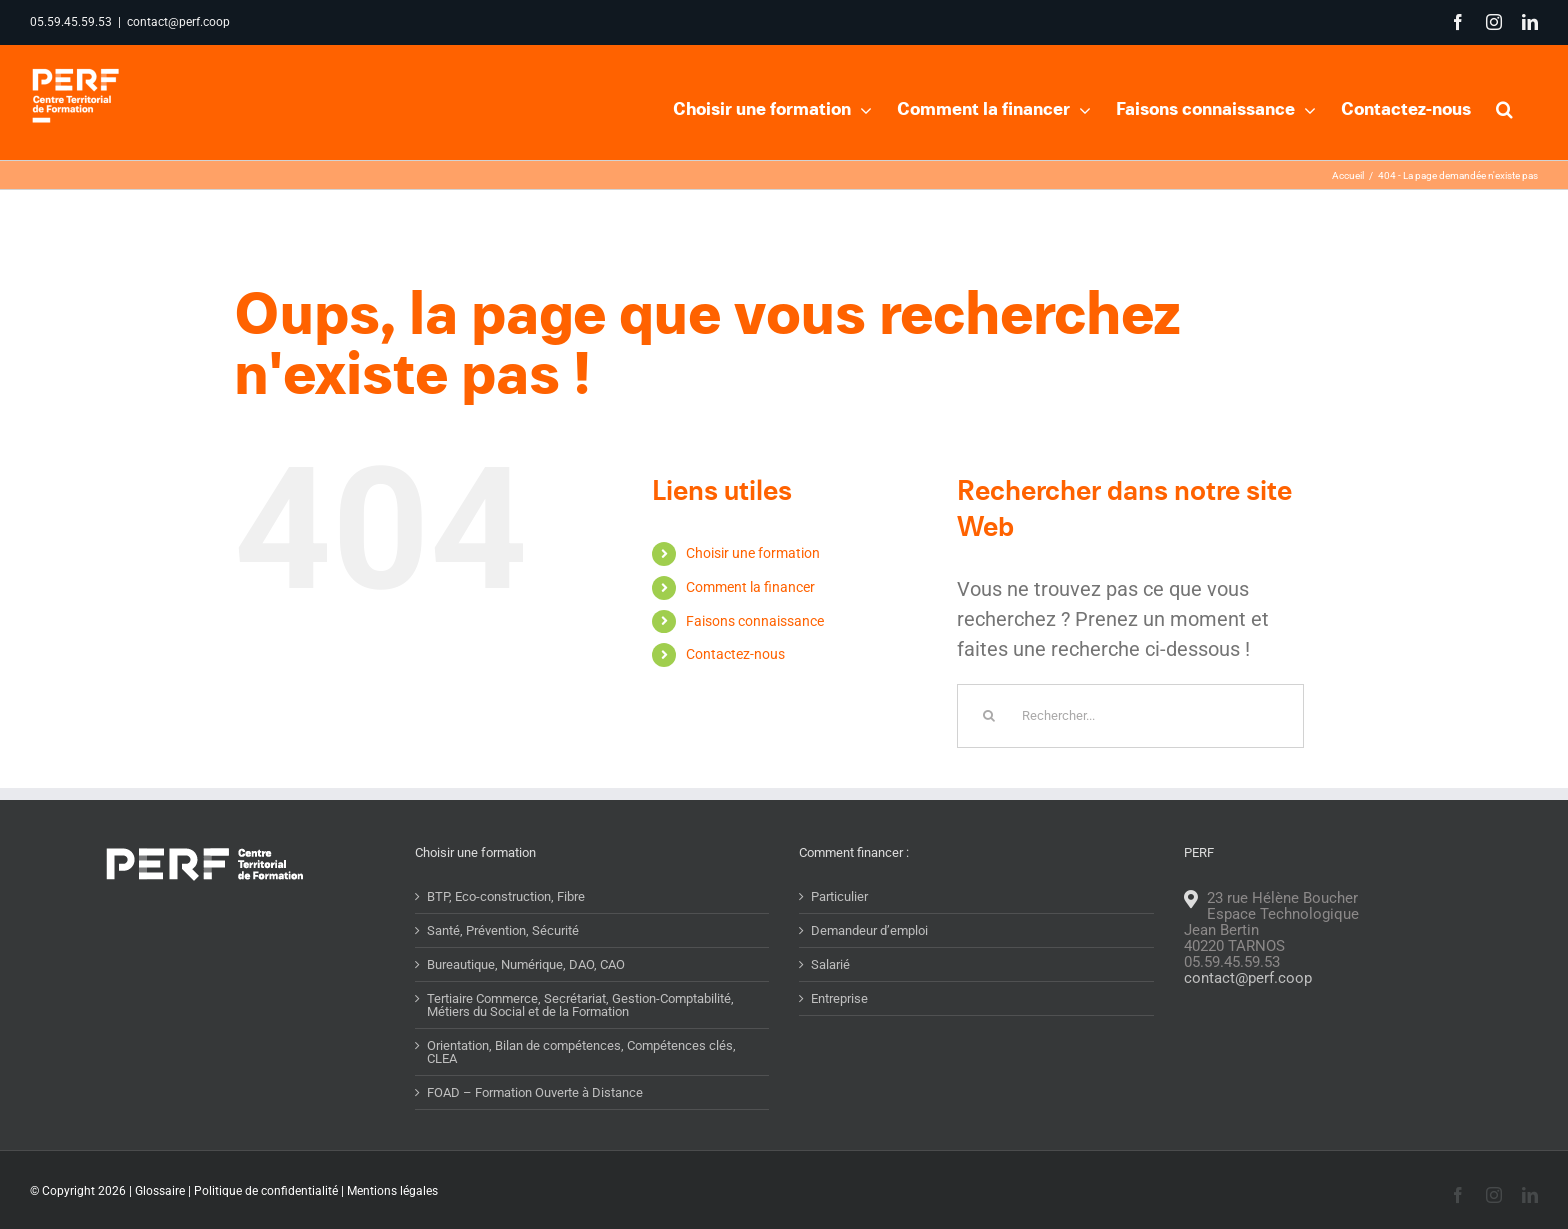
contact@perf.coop (178, 22)
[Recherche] (989, 755)
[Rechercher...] (1130, 755)
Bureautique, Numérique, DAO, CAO (526, 1003)
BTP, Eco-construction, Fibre (506, 935)
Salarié (830, 1003)
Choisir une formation (753, 592)
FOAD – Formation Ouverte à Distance (535, 1131)
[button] (1504, 107)
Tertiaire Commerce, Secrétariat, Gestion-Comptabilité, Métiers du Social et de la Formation (580, 1044)
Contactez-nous (735, 693)
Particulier (839, 935)
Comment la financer (750, 626)
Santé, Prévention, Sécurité (503, 969)
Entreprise (839, 1037)
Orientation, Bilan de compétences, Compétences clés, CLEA (581, 1091)
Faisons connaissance (755, 660)
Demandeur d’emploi (869, 969)
